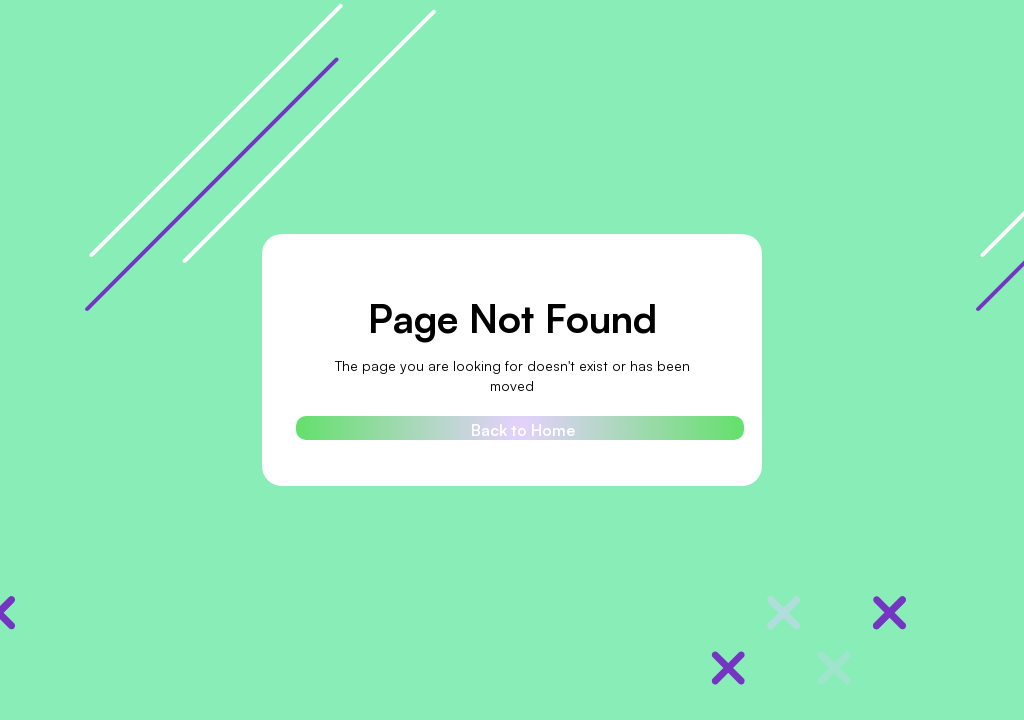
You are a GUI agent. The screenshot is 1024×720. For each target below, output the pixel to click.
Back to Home (523, 430)
